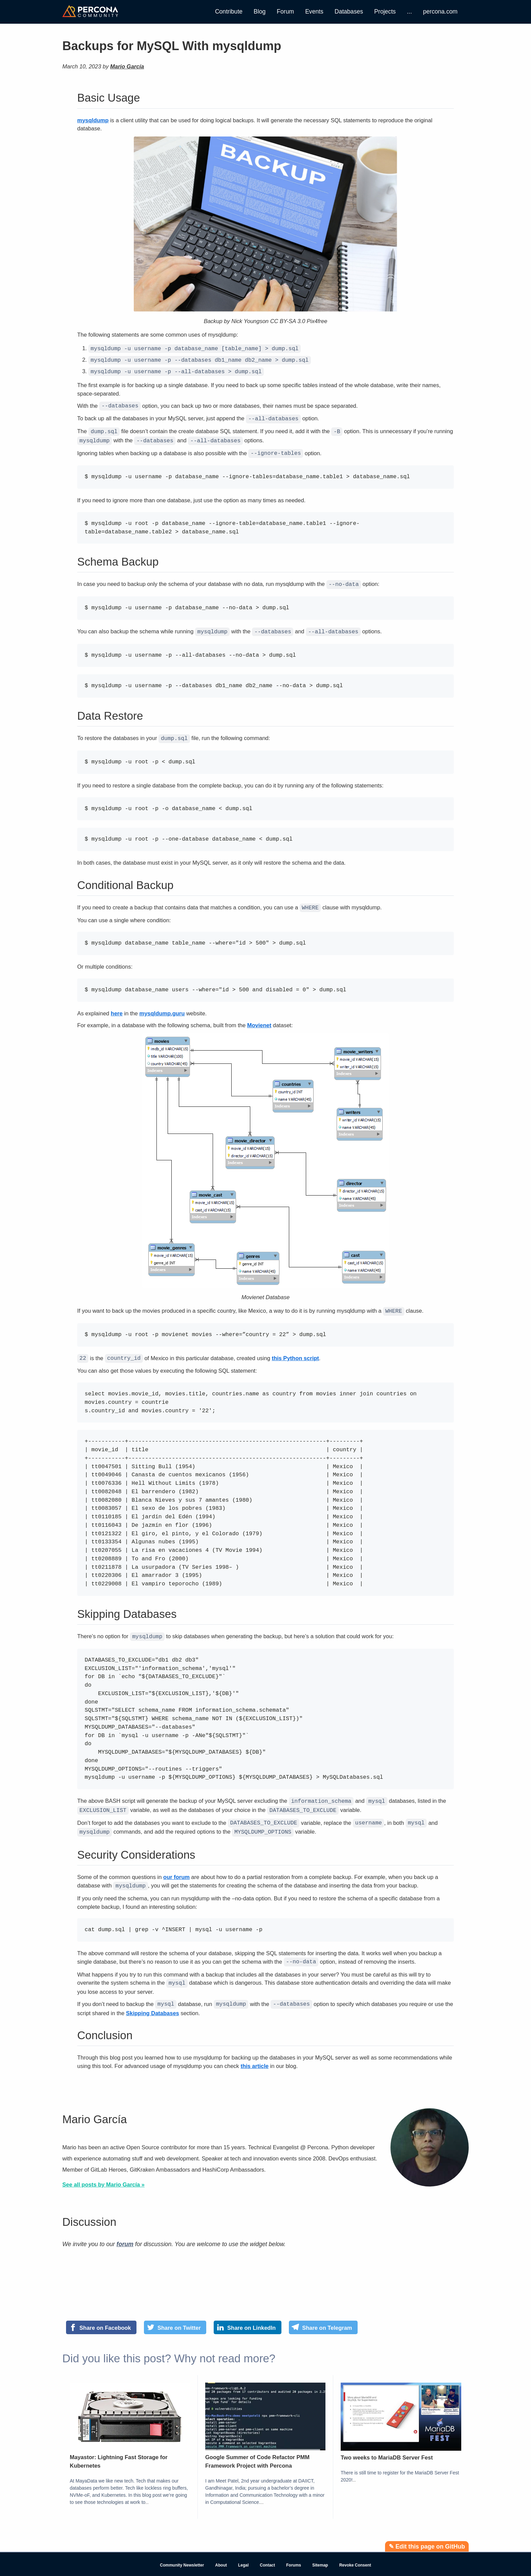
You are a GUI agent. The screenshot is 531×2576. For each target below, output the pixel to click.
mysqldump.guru (162, 1007)
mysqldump (93, 120)
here (117, 1007)
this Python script (295, 1351)
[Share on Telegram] (323, 2314)
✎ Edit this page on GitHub (427, 2533)
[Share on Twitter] (175, 2314)
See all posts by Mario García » (103, 2171)
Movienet (259, 1019)
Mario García (127, 66)
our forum (176, 1866)
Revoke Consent (355, 2551)
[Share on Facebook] (101, 2314)
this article (254, 2052)
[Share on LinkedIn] (247, 2314)
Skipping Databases (152, 2000)
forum (124, 2230)
